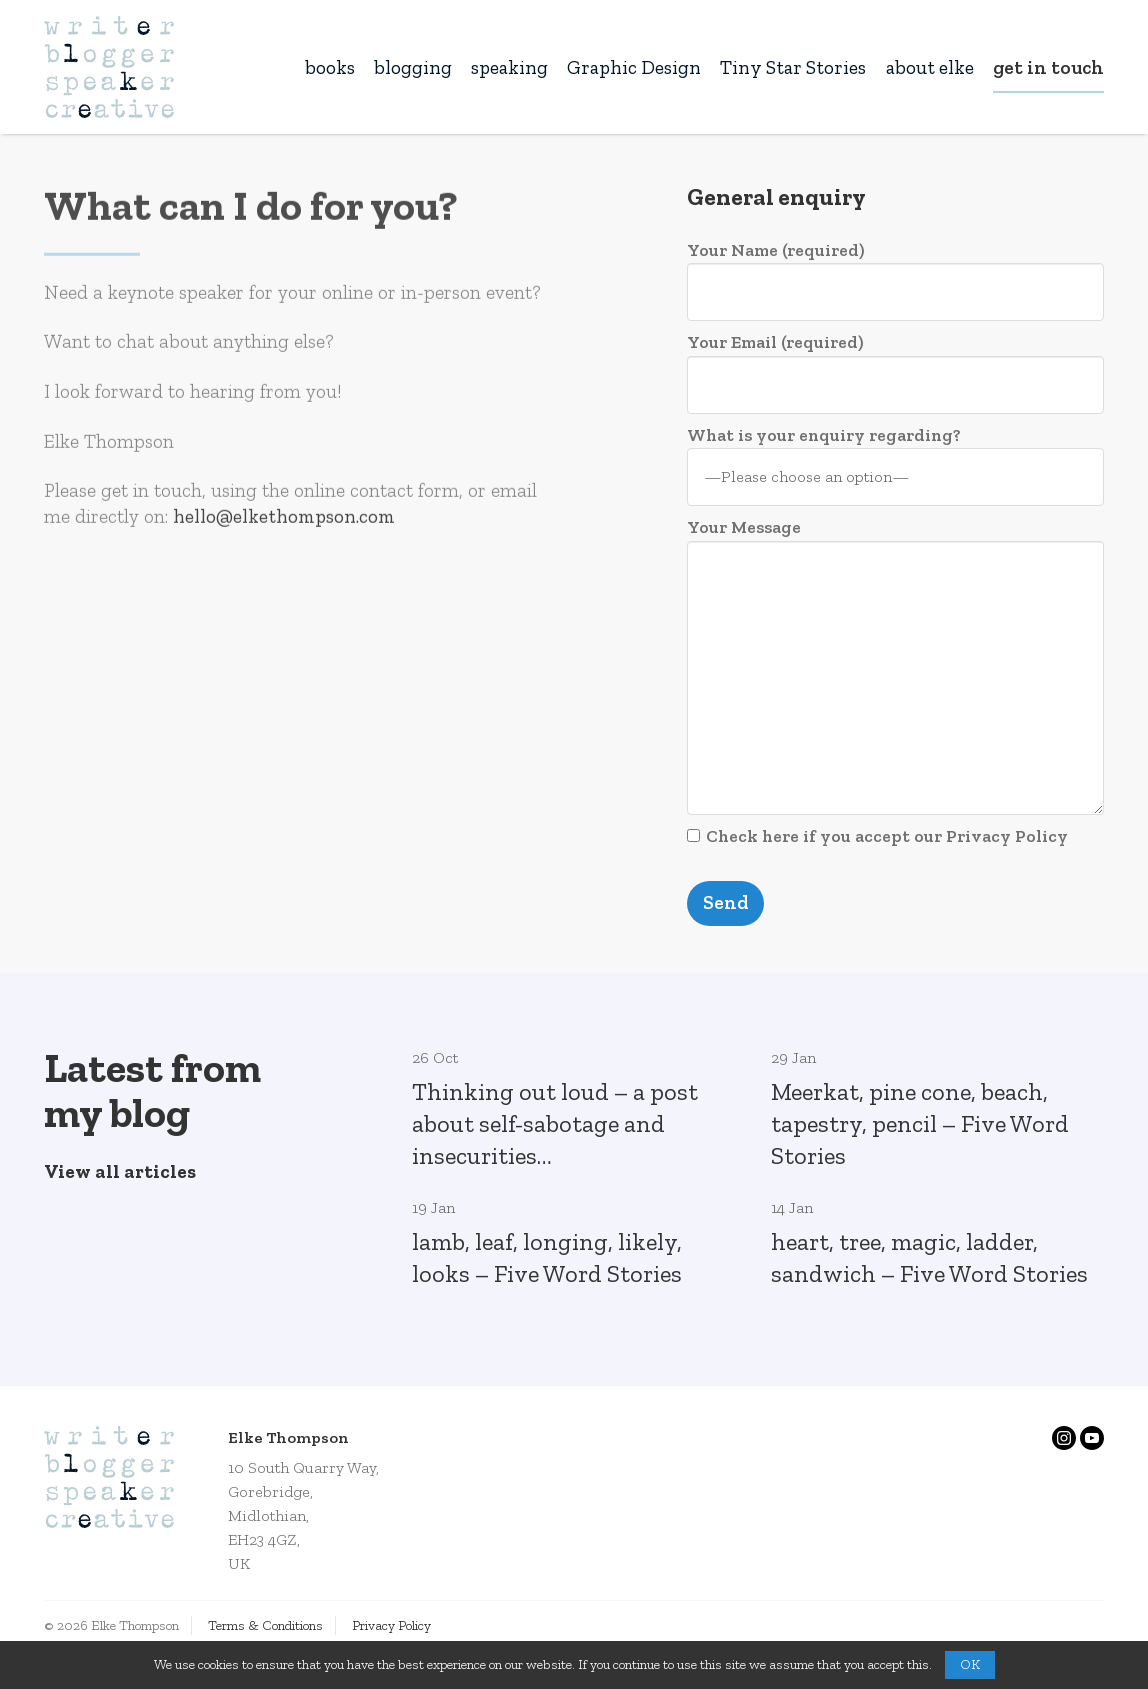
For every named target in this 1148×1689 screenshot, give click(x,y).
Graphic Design (634, 67)
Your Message (895, 665)
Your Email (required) (895, 372)
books (330, 67)
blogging (413, 67)
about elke (930, 67)
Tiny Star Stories (793, 67)
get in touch (1048, 67)
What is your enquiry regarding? (895, 465)
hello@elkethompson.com (284, 521)
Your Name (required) (895, 280)
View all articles (120, 1171)
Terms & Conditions (265, 1625)
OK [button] (970, 1664)
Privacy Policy (391, 1625)
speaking (509, 67)
